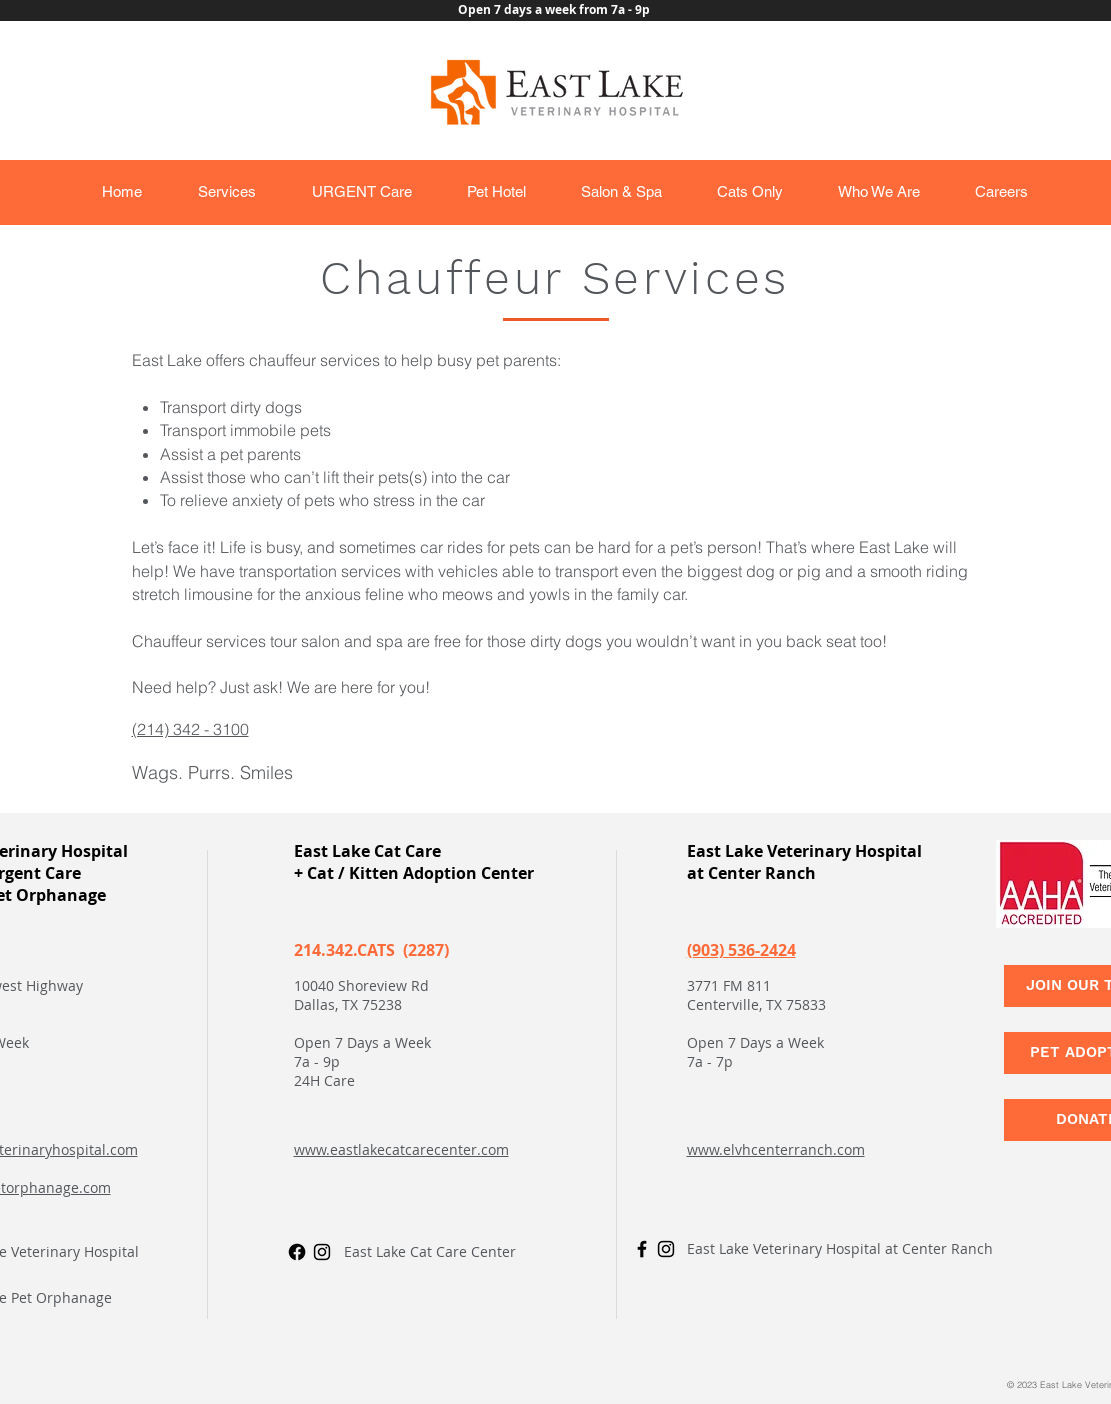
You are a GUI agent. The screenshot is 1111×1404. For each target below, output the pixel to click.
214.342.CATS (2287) (371, 950)
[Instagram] (322, 1252)
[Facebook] (297, 1252)
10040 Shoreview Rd (361, 985)
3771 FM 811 (729, 985)
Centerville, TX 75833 (756, 1004)
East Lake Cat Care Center (430, 1251)
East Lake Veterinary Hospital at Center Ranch (840, 1248)
